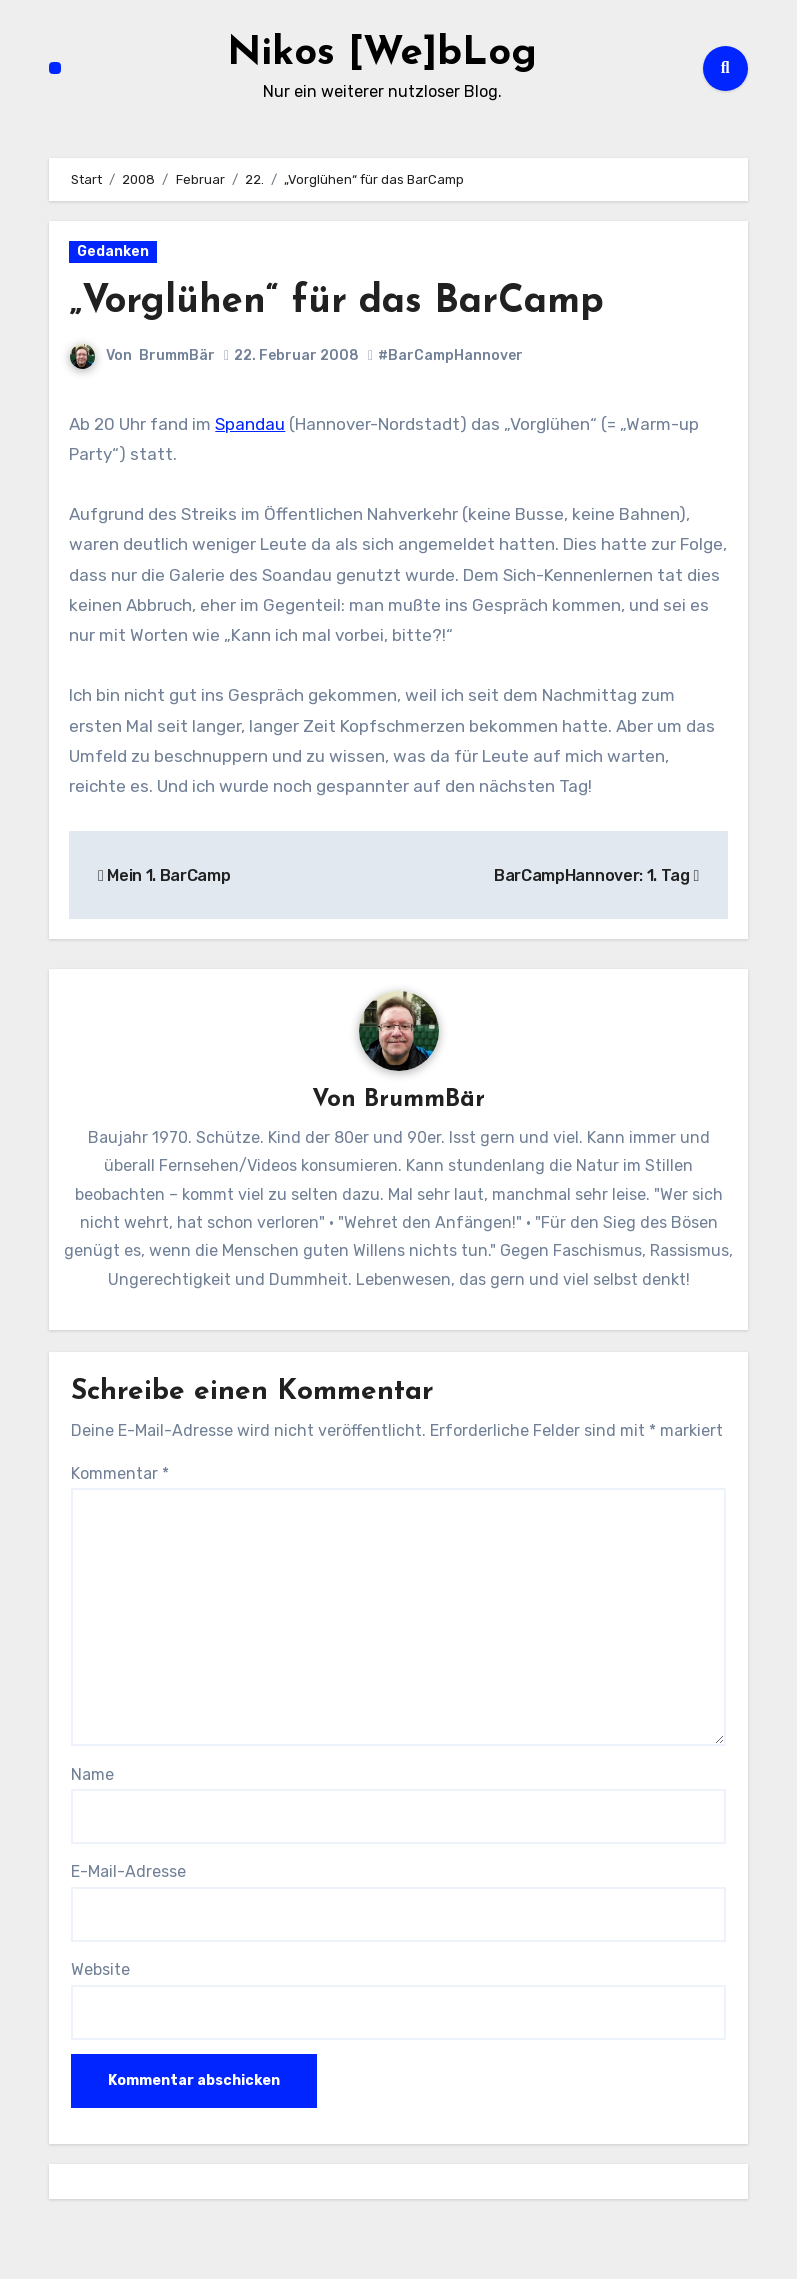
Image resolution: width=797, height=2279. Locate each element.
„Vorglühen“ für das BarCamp (336, 302)
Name (92, 1774)
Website (100, 1969)
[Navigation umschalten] (55, 68)
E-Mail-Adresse (128, 1871)
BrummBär (177, 355)
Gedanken (113, 251)
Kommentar (120, 1473)
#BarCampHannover (450, 355)
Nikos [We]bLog (382, 54)
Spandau (250, 424)
